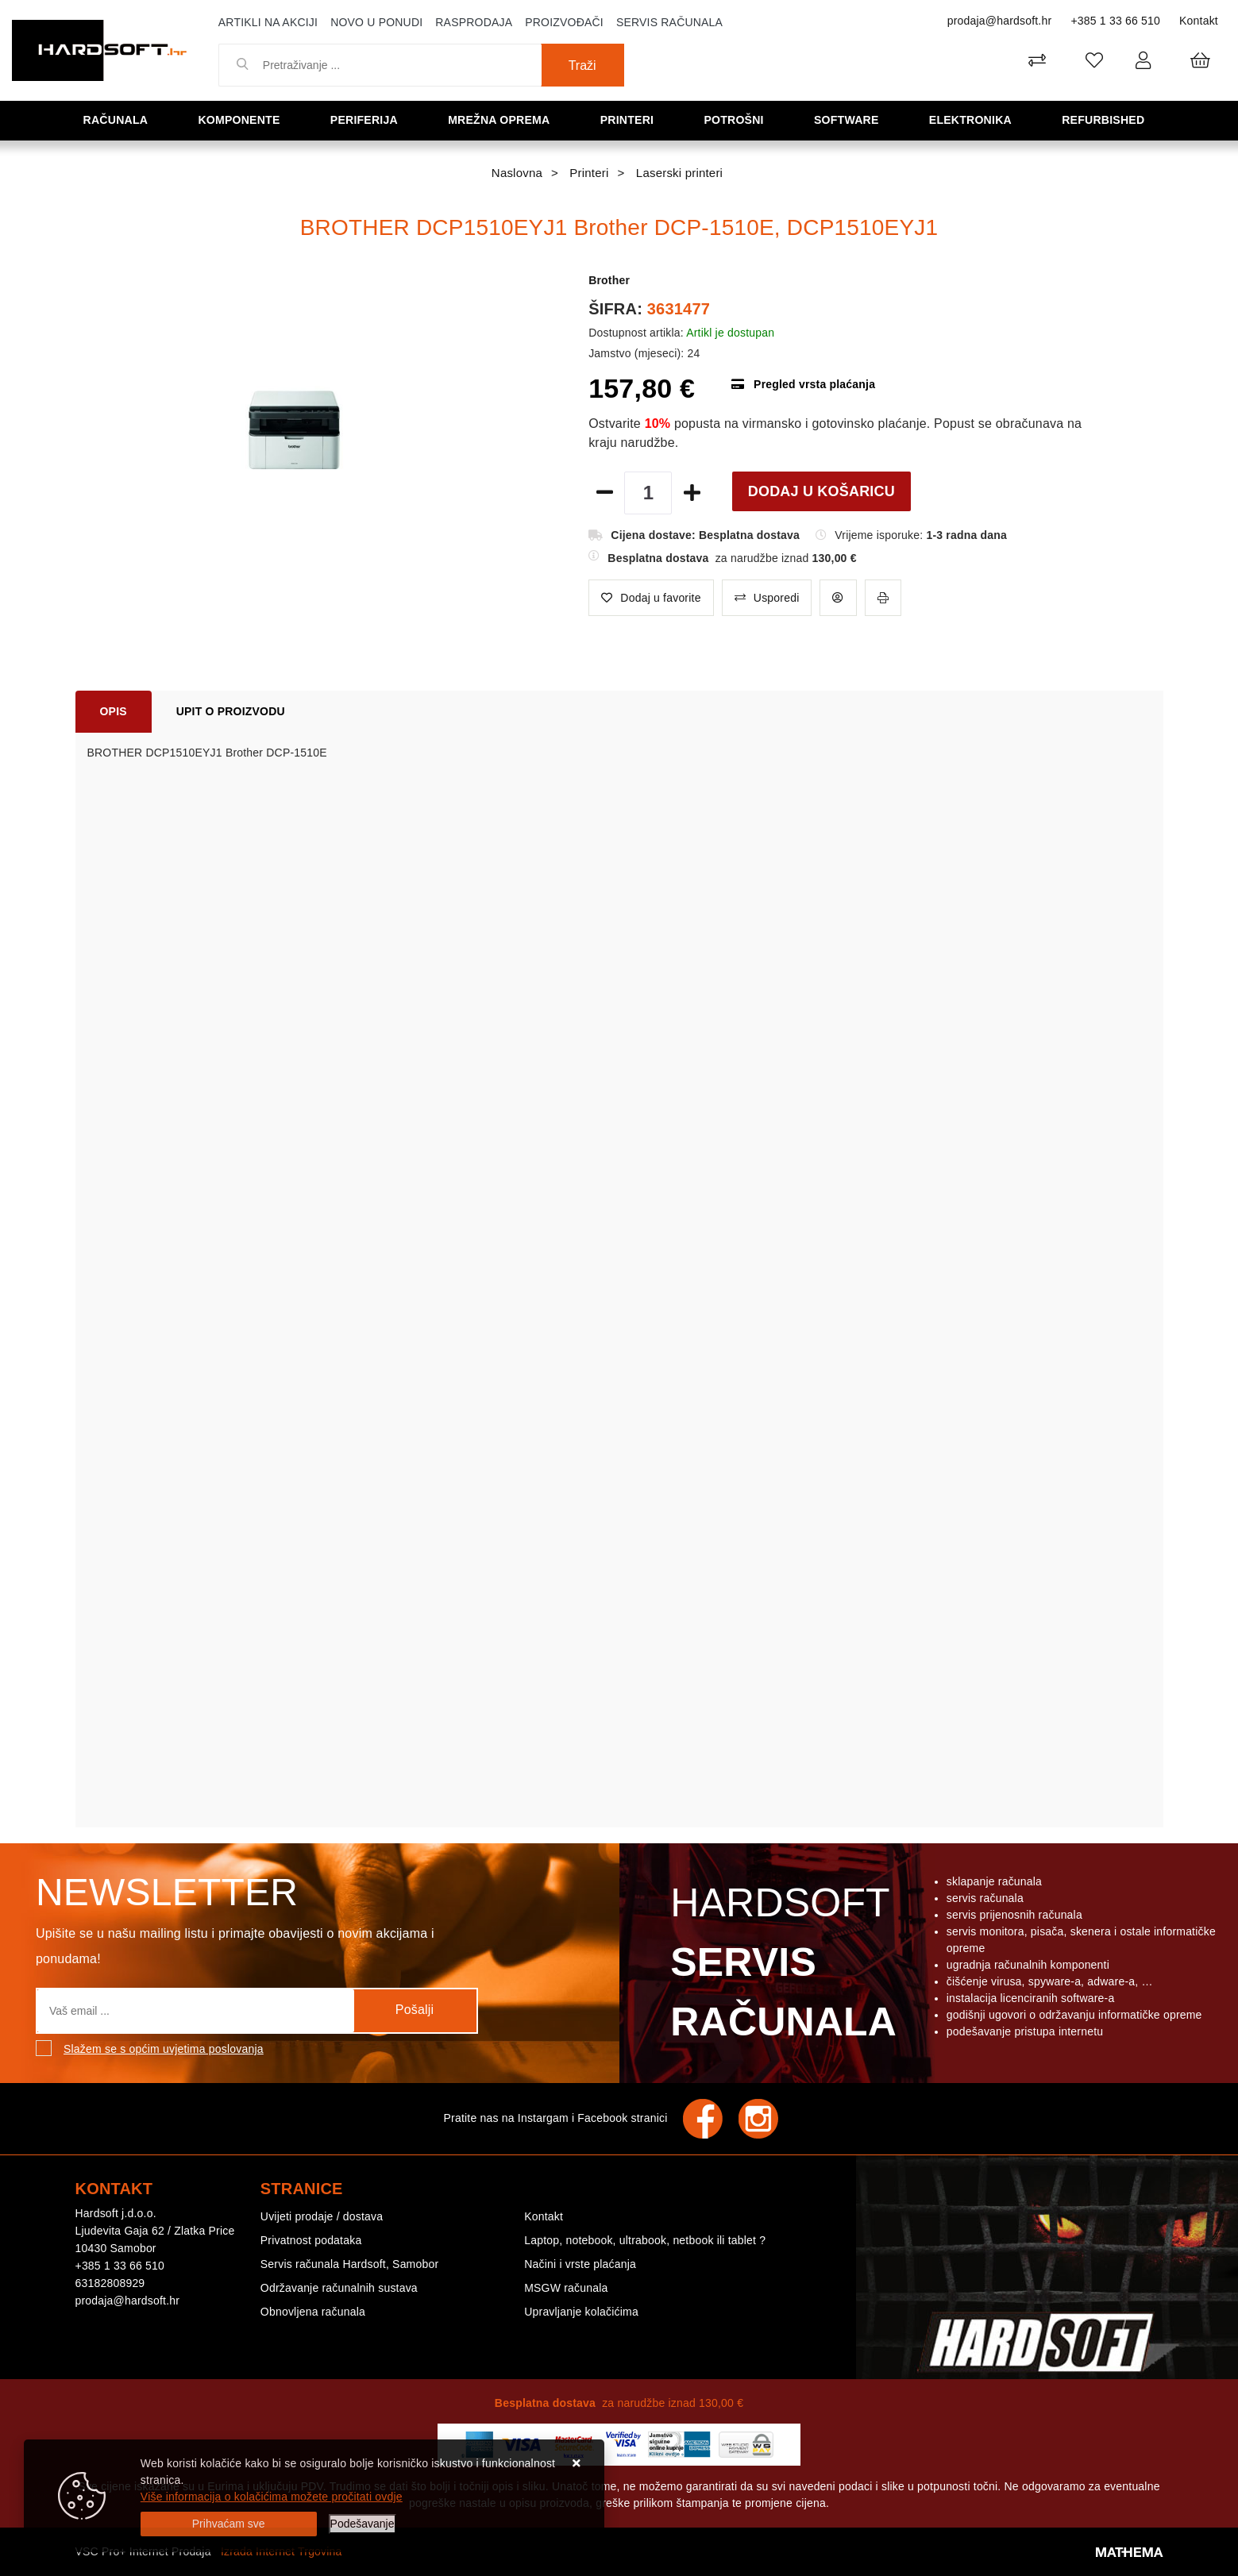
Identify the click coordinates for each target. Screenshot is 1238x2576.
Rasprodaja (473, 22)
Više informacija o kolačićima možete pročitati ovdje (272, 2496)
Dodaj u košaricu (821, 491)
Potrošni (738, 119)
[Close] (229, 2524)
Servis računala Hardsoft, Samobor (349, 2264)
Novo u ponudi (376, 22)
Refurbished (1108, 119)
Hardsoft (780, 1966)
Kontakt (1198, 20)
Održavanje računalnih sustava (339, 2287)
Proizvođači (564, 22)
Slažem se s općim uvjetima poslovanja (164, 2049)
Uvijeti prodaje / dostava (321, 2216)
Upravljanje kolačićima (581, 2311)
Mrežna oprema (504, 119)
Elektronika (975, 119)
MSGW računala (565, 2287)
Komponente (243, 119)
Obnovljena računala (312, 2311)
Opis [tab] (113, 711)
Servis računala (669, 22)
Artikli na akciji (268, 22)
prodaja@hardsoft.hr (999, 20)
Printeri (632, 119)
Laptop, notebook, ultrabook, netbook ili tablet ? (645, 2240)
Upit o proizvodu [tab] (230, 711)
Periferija (369, 119)
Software (850, 119)
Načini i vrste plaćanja (580, 2264)
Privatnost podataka (311, 2240)
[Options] (362, 2524)
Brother (609, 280)
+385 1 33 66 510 (1115, 20)
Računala (120, 119)
